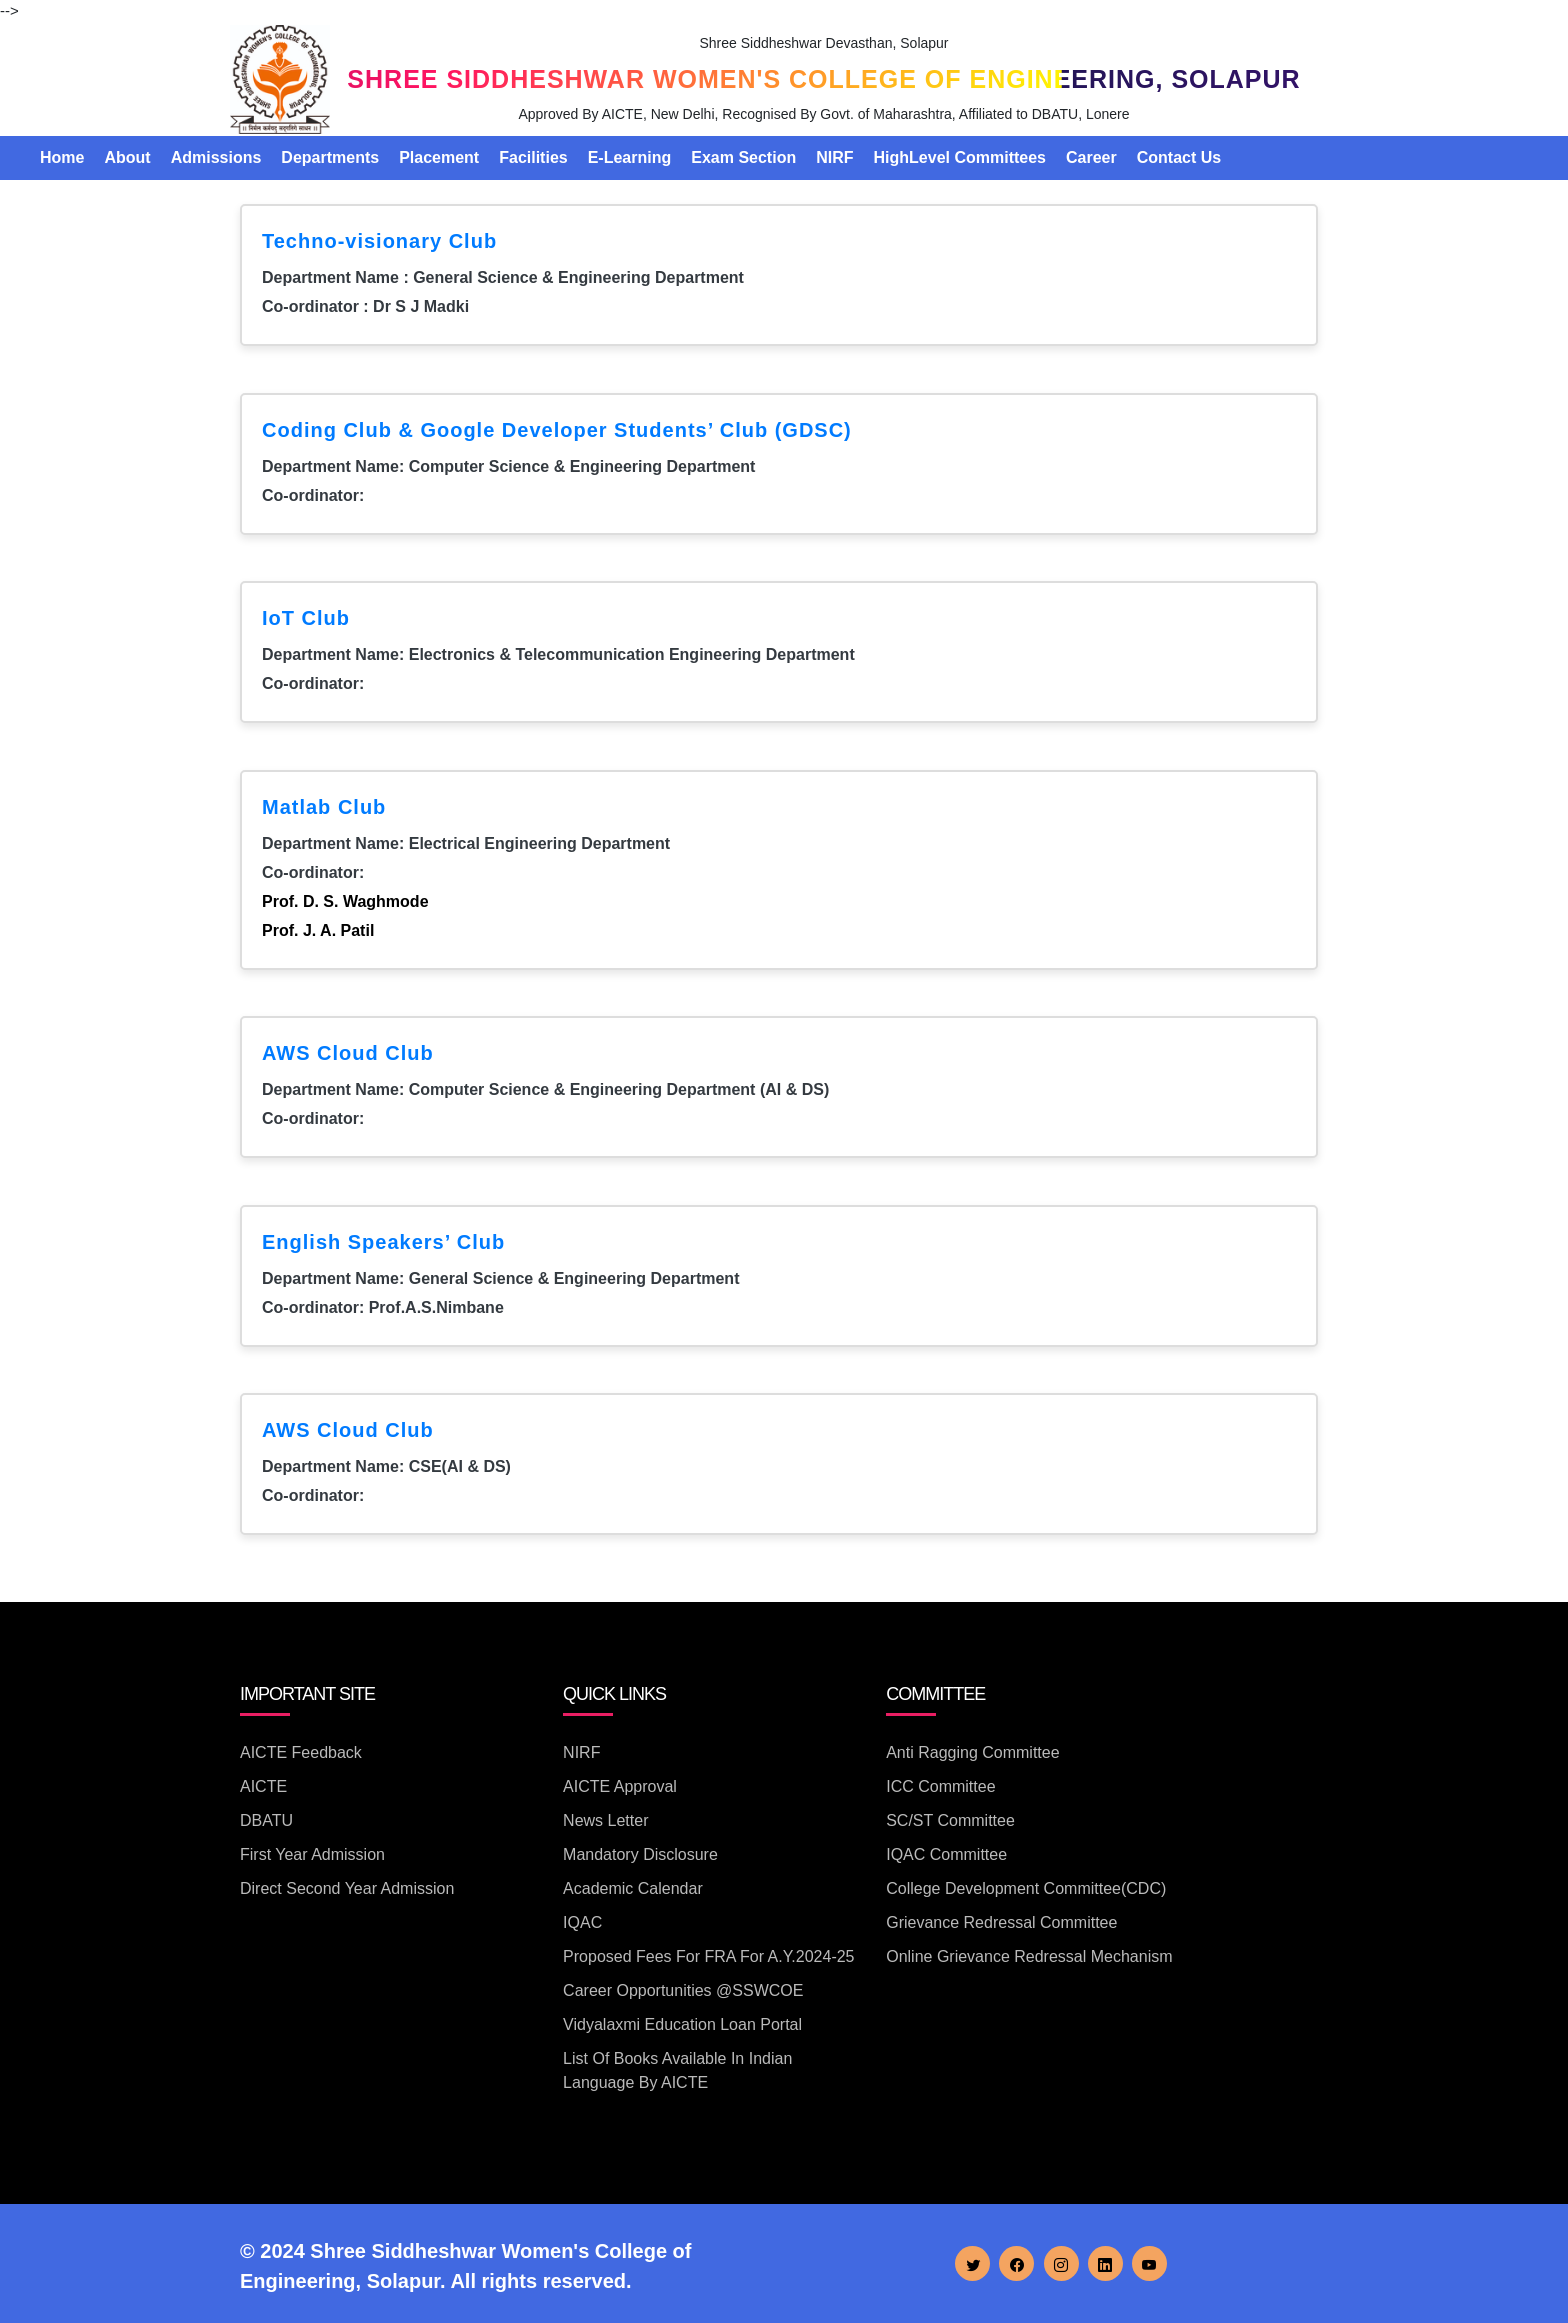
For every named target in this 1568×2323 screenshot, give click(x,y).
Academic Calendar (633, 1888)
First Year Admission (312, 1854)
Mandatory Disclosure (640, 1854)
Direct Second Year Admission (347, 1888)
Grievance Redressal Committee (1001, 1922)
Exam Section (743, 157)
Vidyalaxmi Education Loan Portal (682, 2024)
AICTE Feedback (301, 1752)
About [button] (127, 157)
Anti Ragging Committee (972, 1752)
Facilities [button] (533, 157)
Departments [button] (330, 157)
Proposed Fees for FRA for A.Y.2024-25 (708, 1956)
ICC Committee (940, 1786)
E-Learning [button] (630, 157)
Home (62, 157)
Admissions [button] (216, 157)
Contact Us (1179, 157)
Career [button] (1091, 157)
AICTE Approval (620, 1786)
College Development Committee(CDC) (1026, 1888)
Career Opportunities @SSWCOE (683, 1990)
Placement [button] (439, 157)
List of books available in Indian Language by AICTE (677, 2070)
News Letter (605, 1820)
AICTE (263, 1786)
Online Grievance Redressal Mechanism (1029, 1956)
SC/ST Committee (950, 1820)
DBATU (266, 1820)
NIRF (834, 157)
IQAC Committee (946, 1854)
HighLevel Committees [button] (960, 157)
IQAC (582, 1922)
